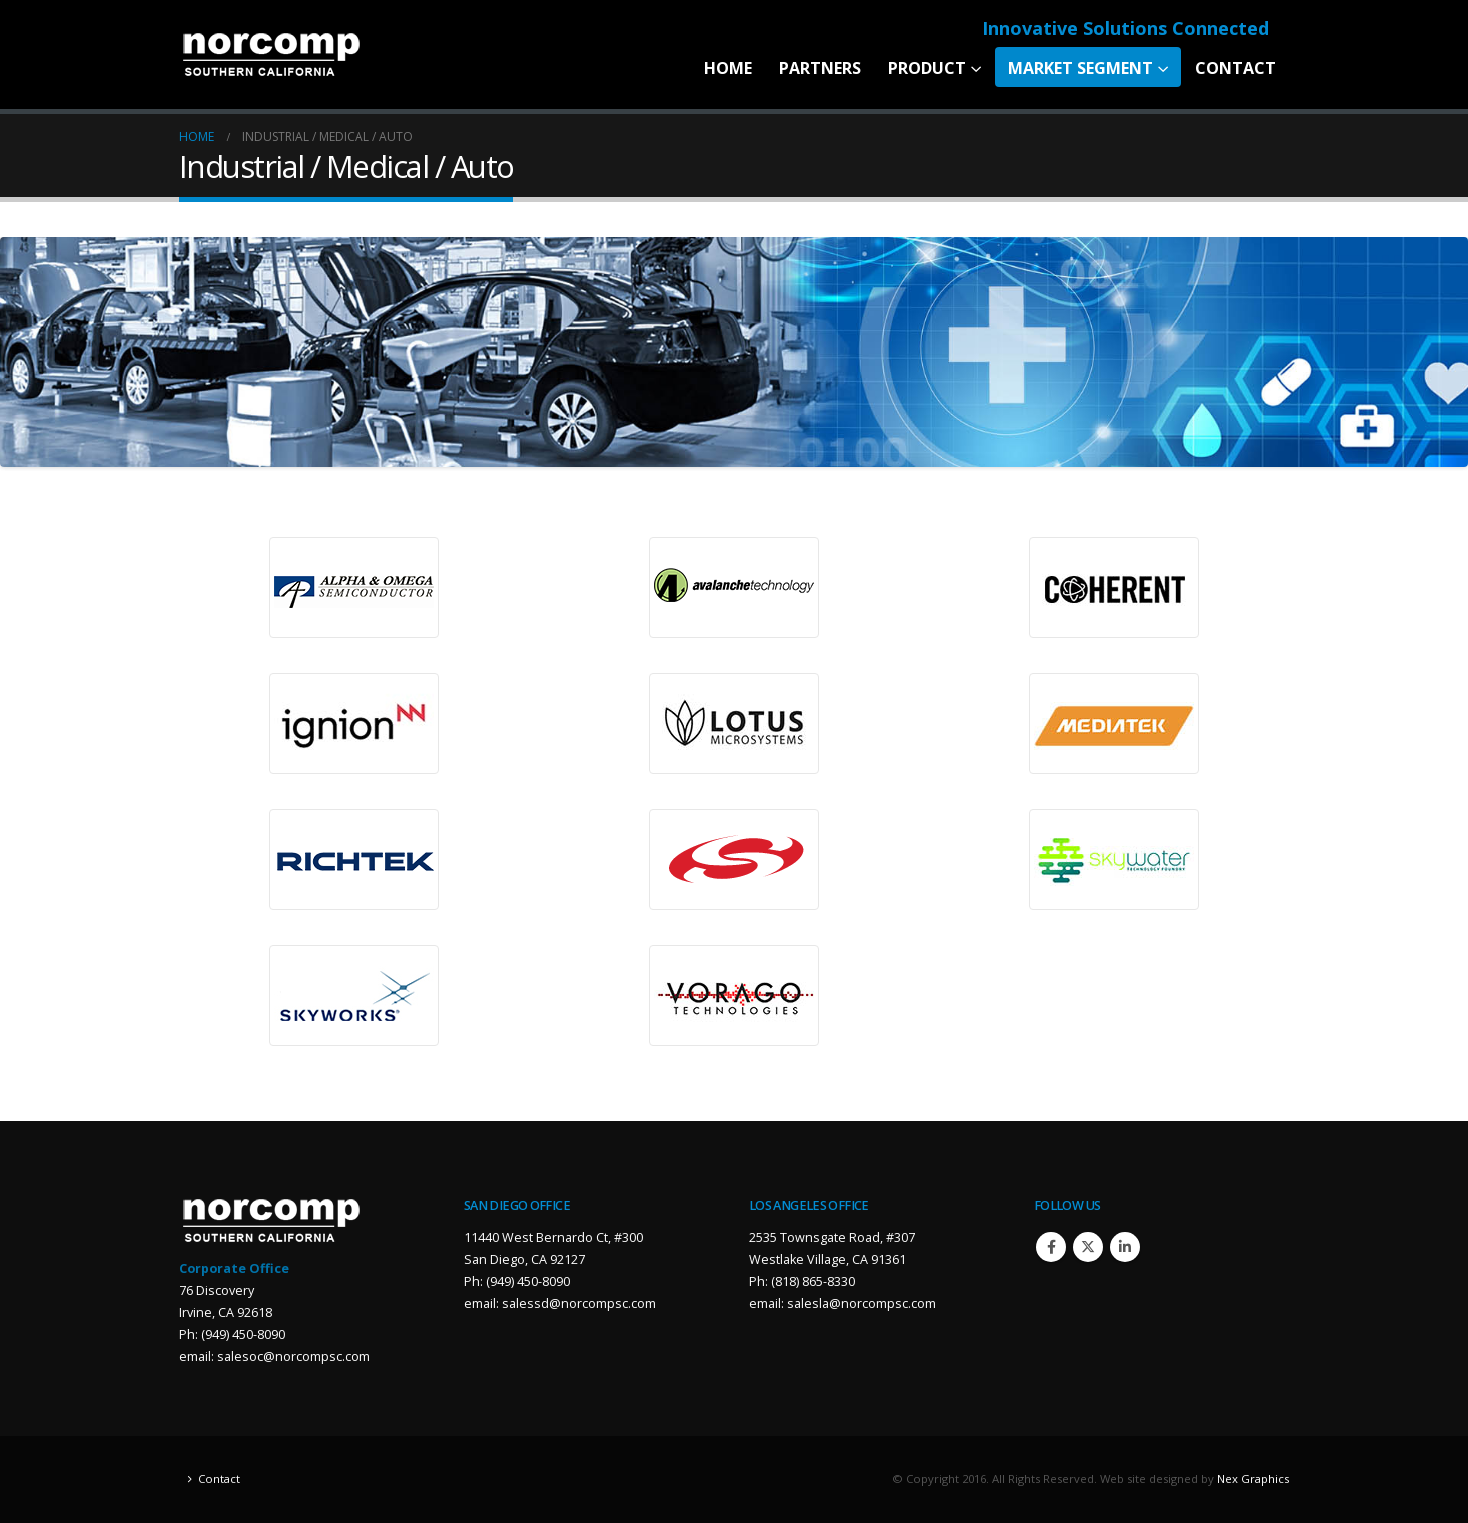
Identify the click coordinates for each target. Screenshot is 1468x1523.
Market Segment (1080, 68)
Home (728, 68)
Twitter (1088, 1247)
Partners (820, 68)
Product (927, 68)
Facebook (1051, 1247)
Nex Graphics (1253, 1478)
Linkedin (1125, 1247)
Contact (1235, 68)
